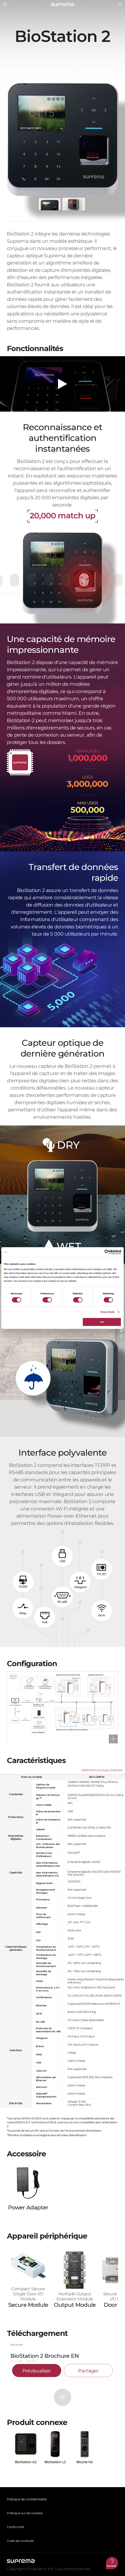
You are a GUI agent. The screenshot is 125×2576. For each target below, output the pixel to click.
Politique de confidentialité (27, 2499)
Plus (62, 2397)
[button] (49, 204)
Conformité (15, 2527)
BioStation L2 (55, 2462)
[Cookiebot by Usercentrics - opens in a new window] (107, 1252)
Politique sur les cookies (25, 2513)
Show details (107, 1312)
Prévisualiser (36, 2371)
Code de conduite (20, 2541)
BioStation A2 (26, 2462)
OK (102, 1321)
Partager (88, 2371)
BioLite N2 (84, 2462)
